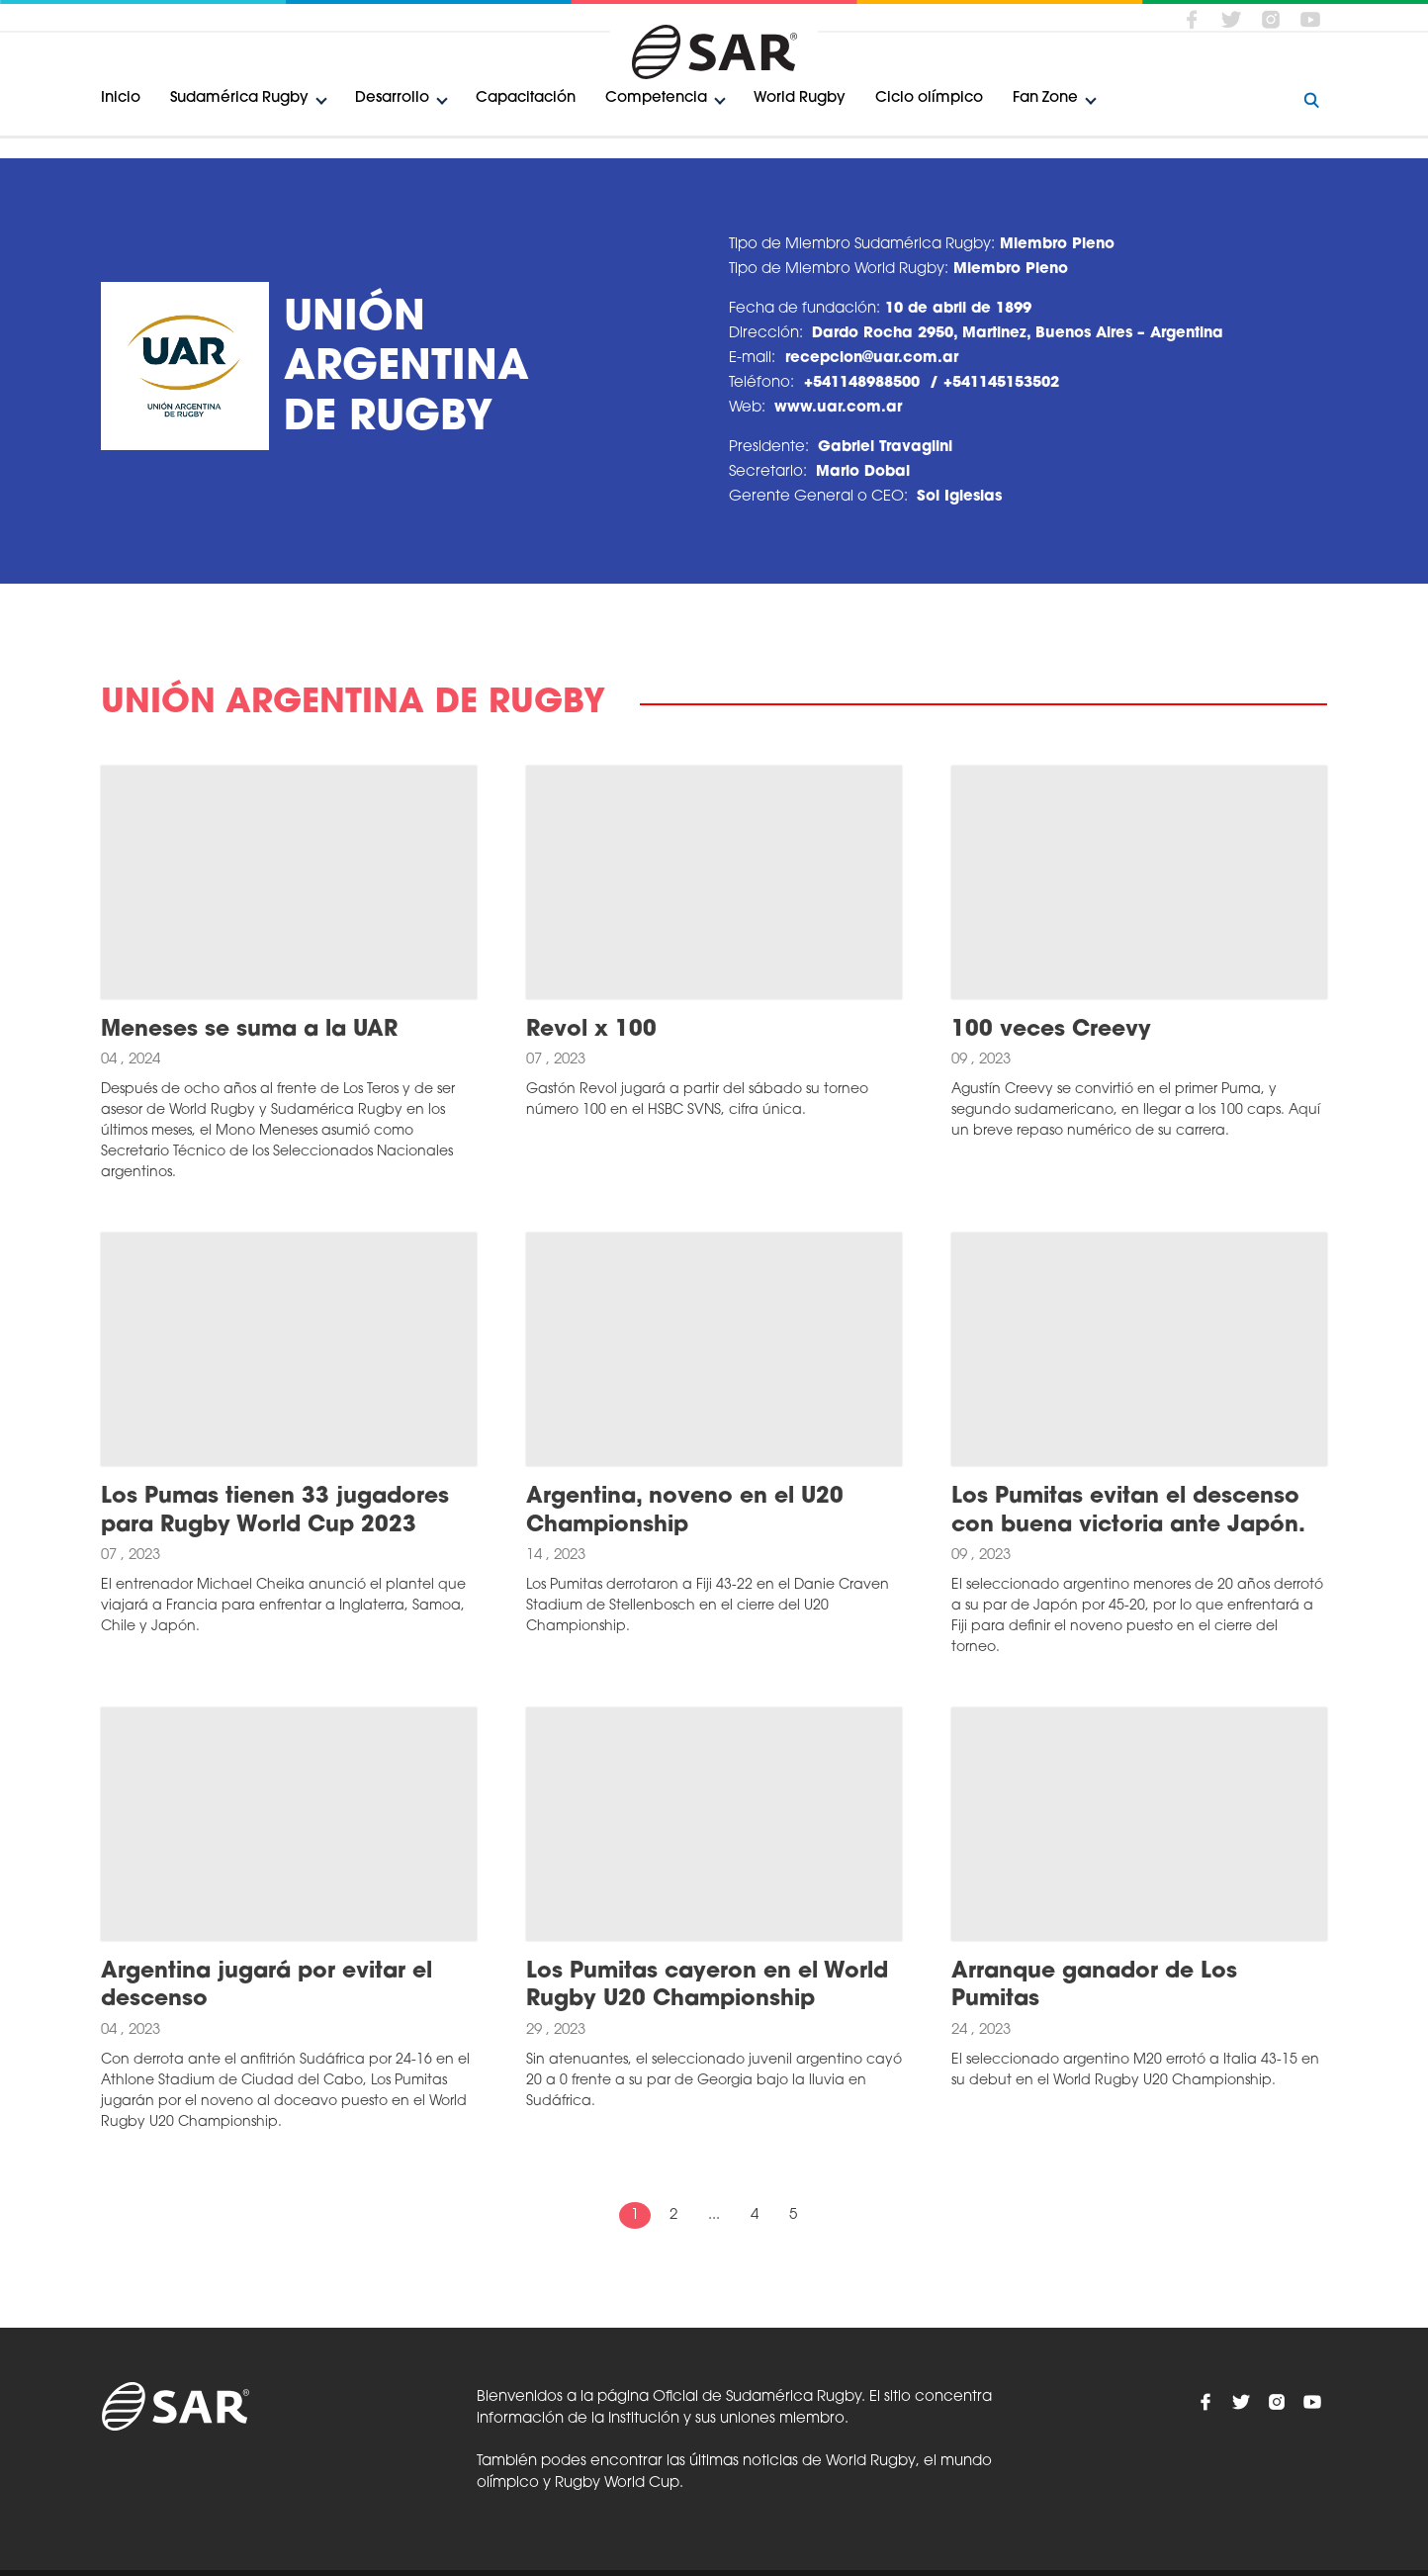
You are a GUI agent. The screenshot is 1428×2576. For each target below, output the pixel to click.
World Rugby (800, 98)
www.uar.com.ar (838, 408)
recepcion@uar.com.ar (871, 358)
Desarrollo (392, 98)
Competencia (656, 98)
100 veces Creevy (1051, 1030)
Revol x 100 (591, 1030)
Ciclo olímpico (929, 98)
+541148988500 (862, 383)
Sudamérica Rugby (239, 98)
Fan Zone (1045, 98)
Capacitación (526, 98)
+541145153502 (1001, 383)
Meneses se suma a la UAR (249, 1030)
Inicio (120, 98)
